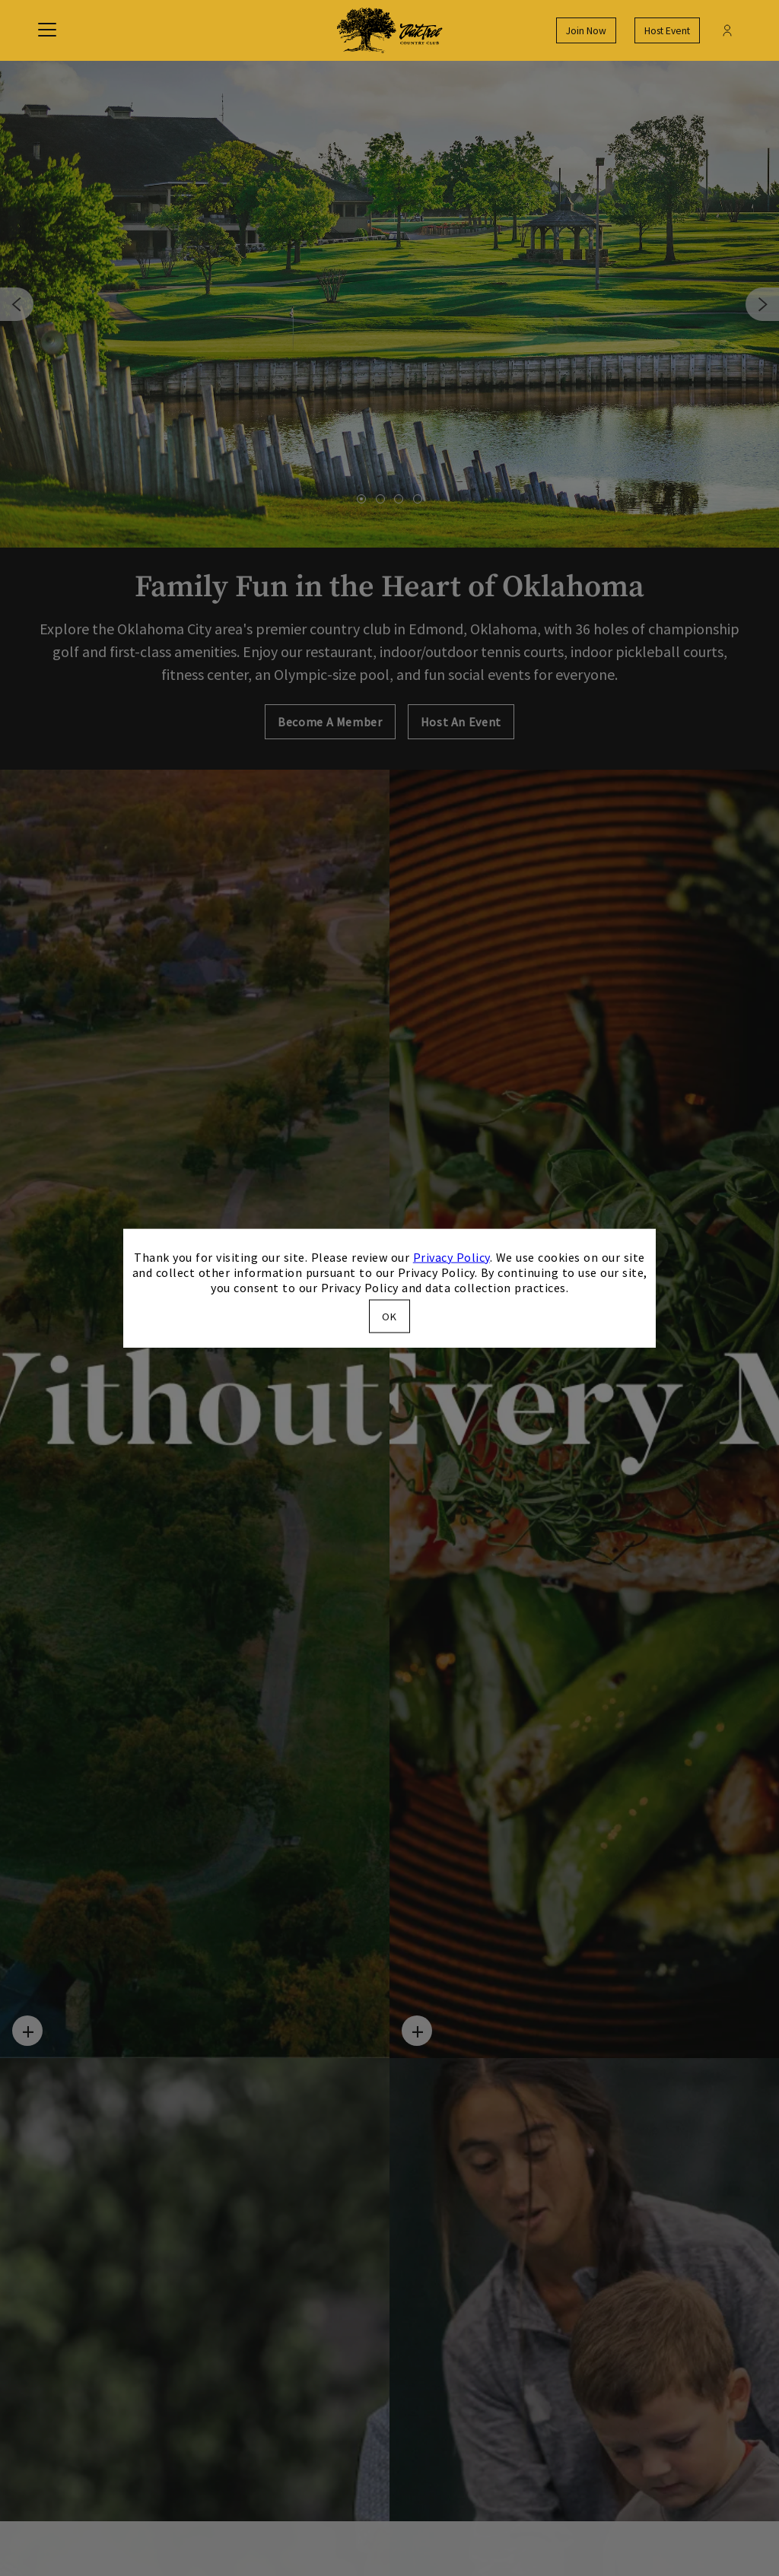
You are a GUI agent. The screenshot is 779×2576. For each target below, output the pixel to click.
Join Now (586, 30)
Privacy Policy (451, 1256)
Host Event (667, 30)
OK (389, 1316)
